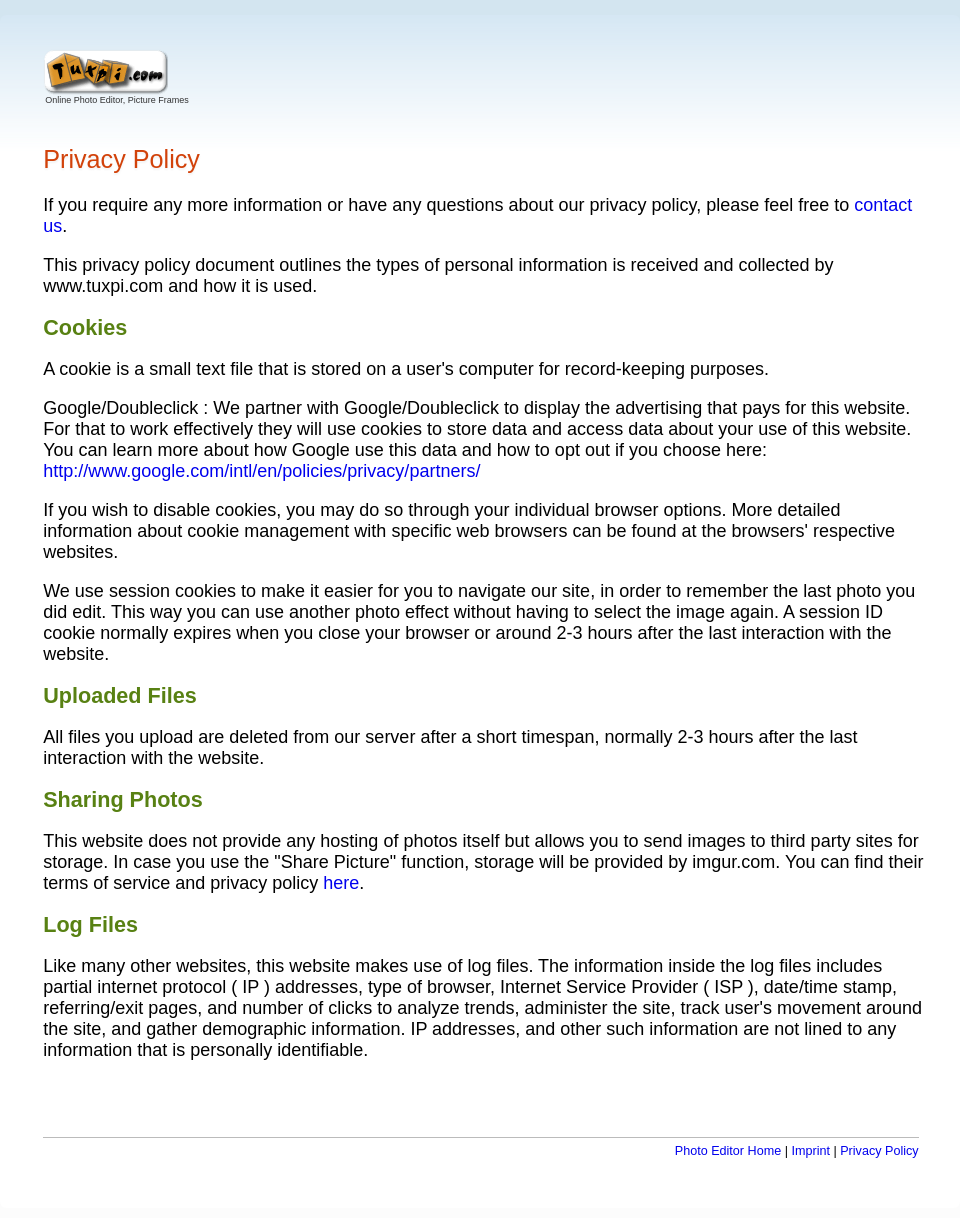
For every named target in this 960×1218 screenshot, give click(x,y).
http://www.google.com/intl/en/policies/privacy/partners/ (261, 471)
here (341, 883)
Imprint (810, 1151)
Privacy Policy (879, 1151)
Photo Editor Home (728, 1151)
